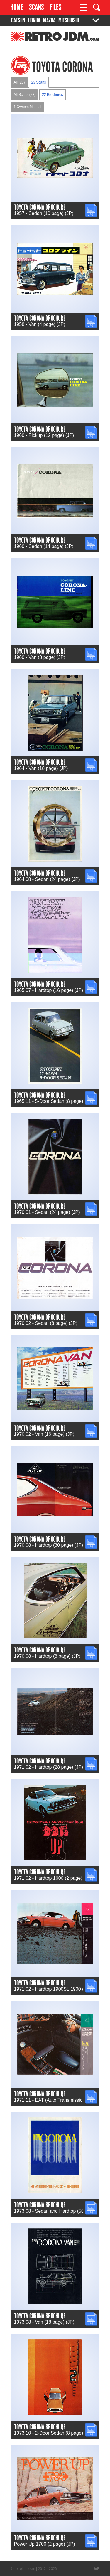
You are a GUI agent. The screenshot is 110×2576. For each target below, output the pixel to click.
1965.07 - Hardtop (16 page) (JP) (48, 990)
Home (16, 7)
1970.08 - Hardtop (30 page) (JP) (48, 1545)
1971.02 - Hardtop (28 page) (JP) (48, 1767)
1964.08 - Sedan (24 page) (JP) (47, 879)
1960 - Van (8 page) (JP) (39, 657)
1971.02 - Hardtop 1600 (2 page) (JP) (53, 1878)
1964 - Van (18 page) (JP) (41, 768)
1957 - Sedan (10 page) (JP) (44, 213)
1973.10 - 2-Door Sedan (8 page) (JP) (53, 2433)
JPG (89, 206)
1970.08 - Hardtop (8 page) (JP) (47, 1656)
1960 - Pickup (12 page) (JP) (44, 435)
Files (56, 7)
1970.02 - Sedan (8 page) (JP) (45, 1323)
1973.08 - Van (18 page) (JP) (44, 2322)
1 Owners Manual (27, 107)
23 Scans (38, 82)
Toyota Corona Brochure (39, 207)
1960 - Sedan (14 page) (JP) (44, 546)
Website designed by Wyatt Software (96, 2568)
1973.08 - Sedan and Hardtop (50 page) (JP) (60, 2211)
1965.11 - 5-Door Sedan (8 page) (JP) (53, 1101)
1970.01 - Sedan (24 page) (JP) (47, 1212)
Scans (36, 7)
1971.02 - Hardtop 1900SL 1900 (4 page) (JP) (62, 1989)
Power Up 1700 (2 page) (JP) (44, 2544)
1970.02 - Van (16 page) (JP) (44, 1434)
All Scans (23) (25, 95)
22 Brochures (52, 95)
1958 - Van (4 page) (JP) (39, 324)
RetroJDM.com (40, 39)
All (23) (19, 82)
